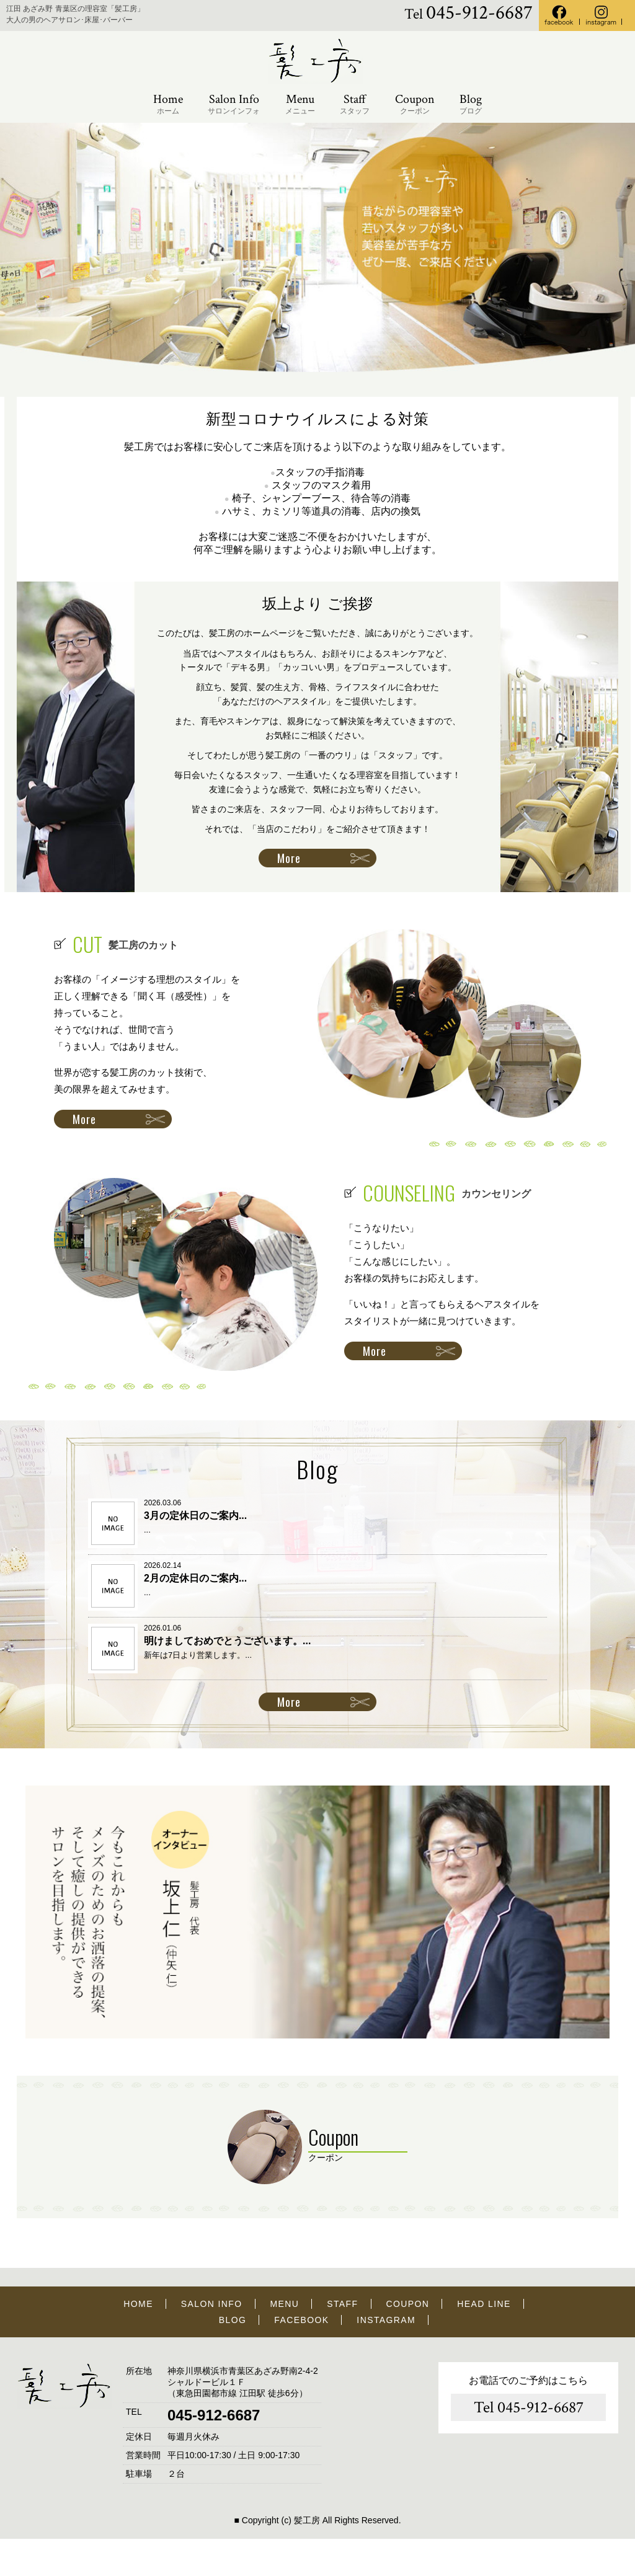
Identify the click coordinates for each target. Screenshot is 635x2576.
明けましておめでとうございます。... (227, 1640)
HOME (138, 2304)
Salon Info (234, 104)
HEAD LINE (484, 2304)
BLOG (233, 2320)
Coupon (415, 104)
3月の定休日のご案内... (195, 1515)
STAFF (342, 2304)
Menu (300, 104)
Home (168, 104)
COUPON (407, 2304)
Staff (355, 104)
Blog (471, 104)
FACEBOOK (301, 2320)
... (147, 1529)
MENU (285, 2304)
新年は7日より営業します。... (198, 1655)
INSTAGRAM (386, 2320)
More (289, 858)
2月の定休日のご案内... (195, 1578)
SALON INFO (211, 2304)
